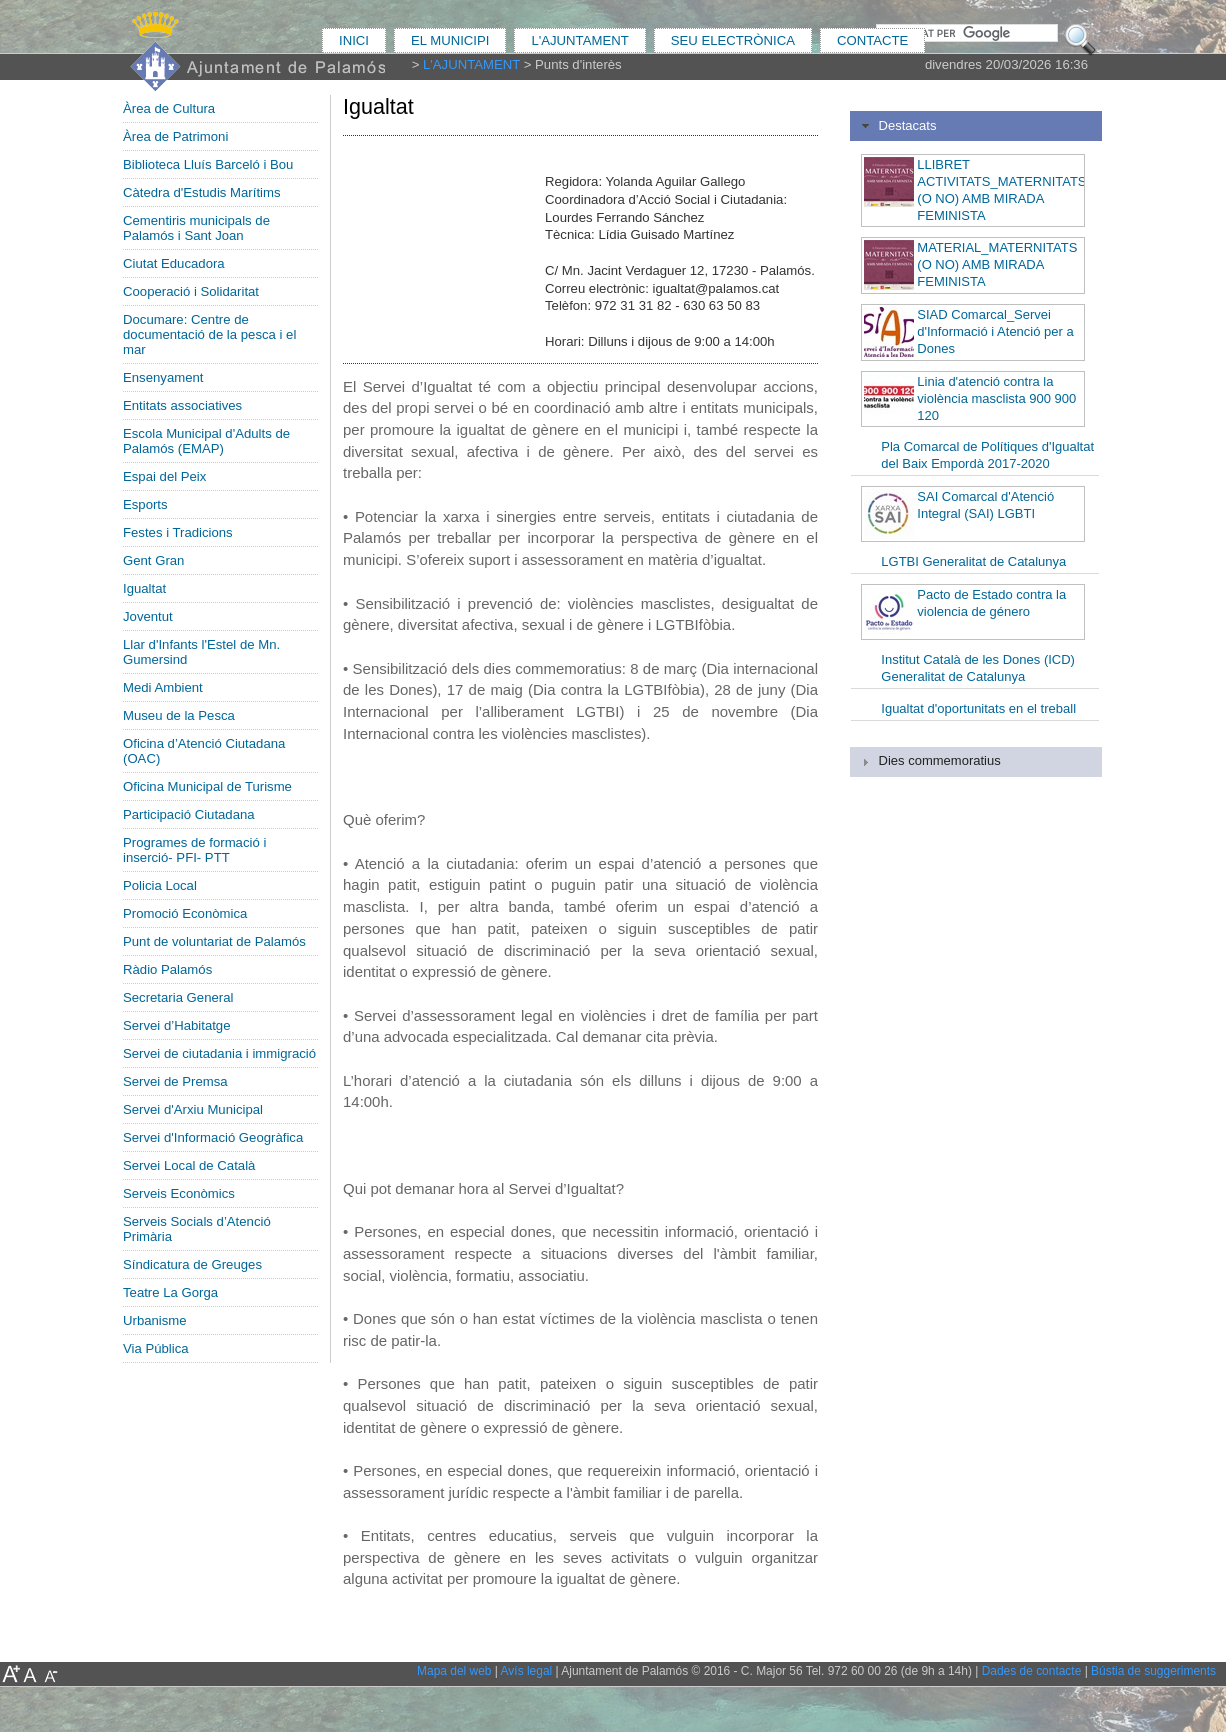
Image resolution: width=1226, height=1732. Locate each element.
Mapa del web (454, 1671)
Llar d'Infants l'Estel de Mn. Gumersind (201, 652)
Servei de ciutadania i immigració (219, 1053)
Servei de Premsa (175, 1081)
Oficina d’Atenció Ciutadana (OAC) (204, 751)
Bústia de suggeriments (1153, 1671)
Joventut (148, 616)
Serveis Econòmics (179, 1193)
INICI (354, 40)
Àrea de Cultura (169, 108)
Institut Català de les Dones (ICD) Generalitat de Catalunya (978, 668)
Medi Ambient (163, 687)
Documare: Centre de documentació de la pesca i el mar (209, 334)
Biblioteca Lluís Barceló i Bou (208, 164)
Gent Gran (153, 560)
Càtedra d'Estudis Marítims (202, 192)
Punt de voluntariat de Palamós (214, 941)
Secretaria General (178, 997)
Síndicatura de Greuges (192, 1264)
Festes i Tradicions (178, 532)
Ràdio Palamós (167, 969)
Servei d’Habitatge (177, 1025)
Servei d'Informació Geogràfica (213, 1137)
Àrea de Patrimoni (175, 136)
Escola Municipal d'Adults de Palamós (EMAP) (206, 441)
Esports (145, 504)
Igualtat (144, 588)
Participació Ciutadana (189, 814)
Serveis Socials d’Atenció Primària (197, 1229)
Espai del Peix (164, 476)
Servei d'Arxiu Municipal (193, 1109)
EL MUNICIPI (450, 40)
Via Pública (156, 1348)
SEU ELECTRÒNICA (733, 40)
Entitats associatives (182, 405)
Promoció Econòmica (185, 913)
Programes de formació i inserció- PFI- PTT (194, 850)
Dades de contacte (1032, 1671)
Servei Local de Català (189, 1165)
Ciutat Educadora (174, 263)
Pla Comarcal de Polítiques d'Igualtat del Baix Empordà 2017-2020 (987, 455)
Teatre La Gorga (170, 1292)
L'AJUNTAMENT (579, 40)
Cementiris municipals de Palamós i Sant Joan (196, 228)
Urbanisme (155, 1320)
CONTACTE (872, 40)
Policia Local (160, 885)
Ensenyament (163, 377)
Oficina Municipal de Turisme (207, 786)
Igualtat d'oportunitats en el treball (978, 708)
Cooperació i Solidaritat (191, 291)
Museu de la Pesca (179, 715)
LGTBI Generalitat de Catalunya (973, 561)
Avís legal (527, 1671)
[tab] (976, 126)
